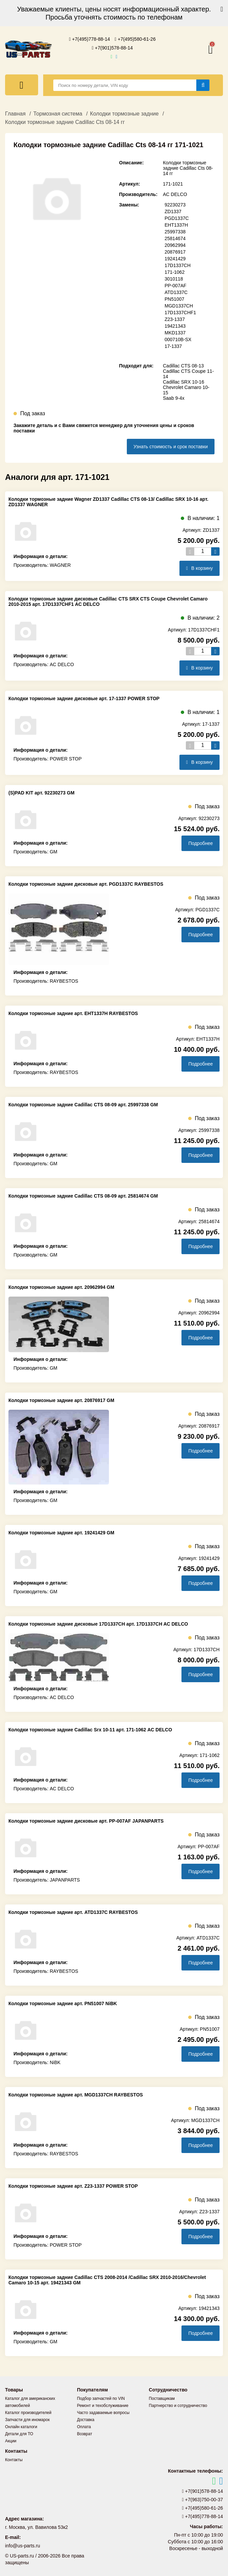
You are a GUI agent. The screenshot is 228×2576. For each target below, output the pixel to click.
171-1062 (174, 272)
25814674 (175, 238)
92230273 (175, 204)
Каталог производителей (28, 2412)
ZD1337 (173, 211)
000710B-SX (178, 339)
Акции (11, 2441)
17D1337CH (178, 265)
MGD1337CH (179, 305)
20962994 (175, 245)
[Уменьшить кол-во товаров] (190, 551)
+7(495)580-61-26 (135, 39)
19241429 (175, 258)
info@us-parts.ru (22, 2545)
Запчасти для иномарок (27, 2419)
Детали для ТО (19, 2434)
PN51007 (174, 299)
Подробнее (200, 843)
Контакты (14, 2459)
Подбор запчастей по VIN (101, 2398)
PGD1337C (177, 218)
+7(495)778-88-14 (89, 39)
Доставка (85, 2419)
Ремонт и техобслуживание (102, 2405)
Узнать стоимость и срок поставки (171, 446)
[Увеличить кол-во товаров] (215, 551)
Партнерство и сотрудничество (178, 2405)
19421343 (175, 326)
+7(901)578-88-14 (112, 48)
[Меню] (21, 84)
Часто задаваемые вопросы (103, 2412)
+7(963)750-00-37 (202, 2499)
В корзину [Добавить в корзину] (199, 568)
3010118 (174, 279)
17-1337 (173, 346)
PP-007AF (176, 285)
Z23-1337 (175, 319)
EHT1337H (176, 225)
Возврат (84, 2434)
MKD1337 (175, 332)
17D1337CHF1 (180, 312)
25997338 (175, 231)
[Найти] (202, 85)
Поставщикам (162, 2398)
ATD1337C (176, 292)
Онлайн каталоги (21, 2426)
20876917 (175, 252)
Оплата (84, 2426)
